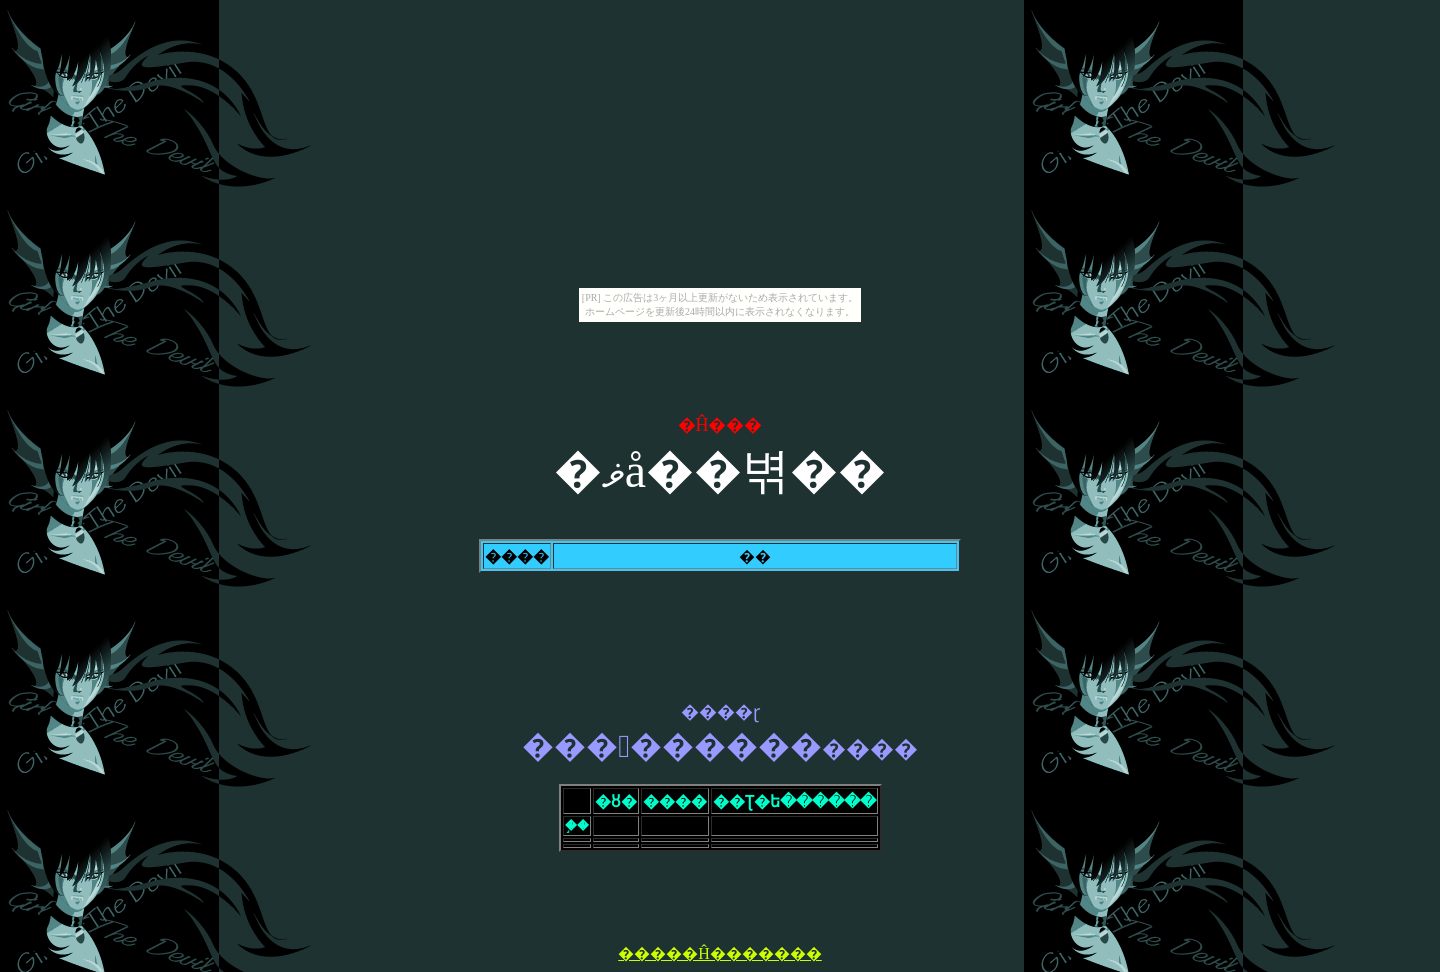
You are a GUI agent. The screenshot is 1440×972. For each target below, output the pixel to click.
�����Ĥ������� (720, 953)
